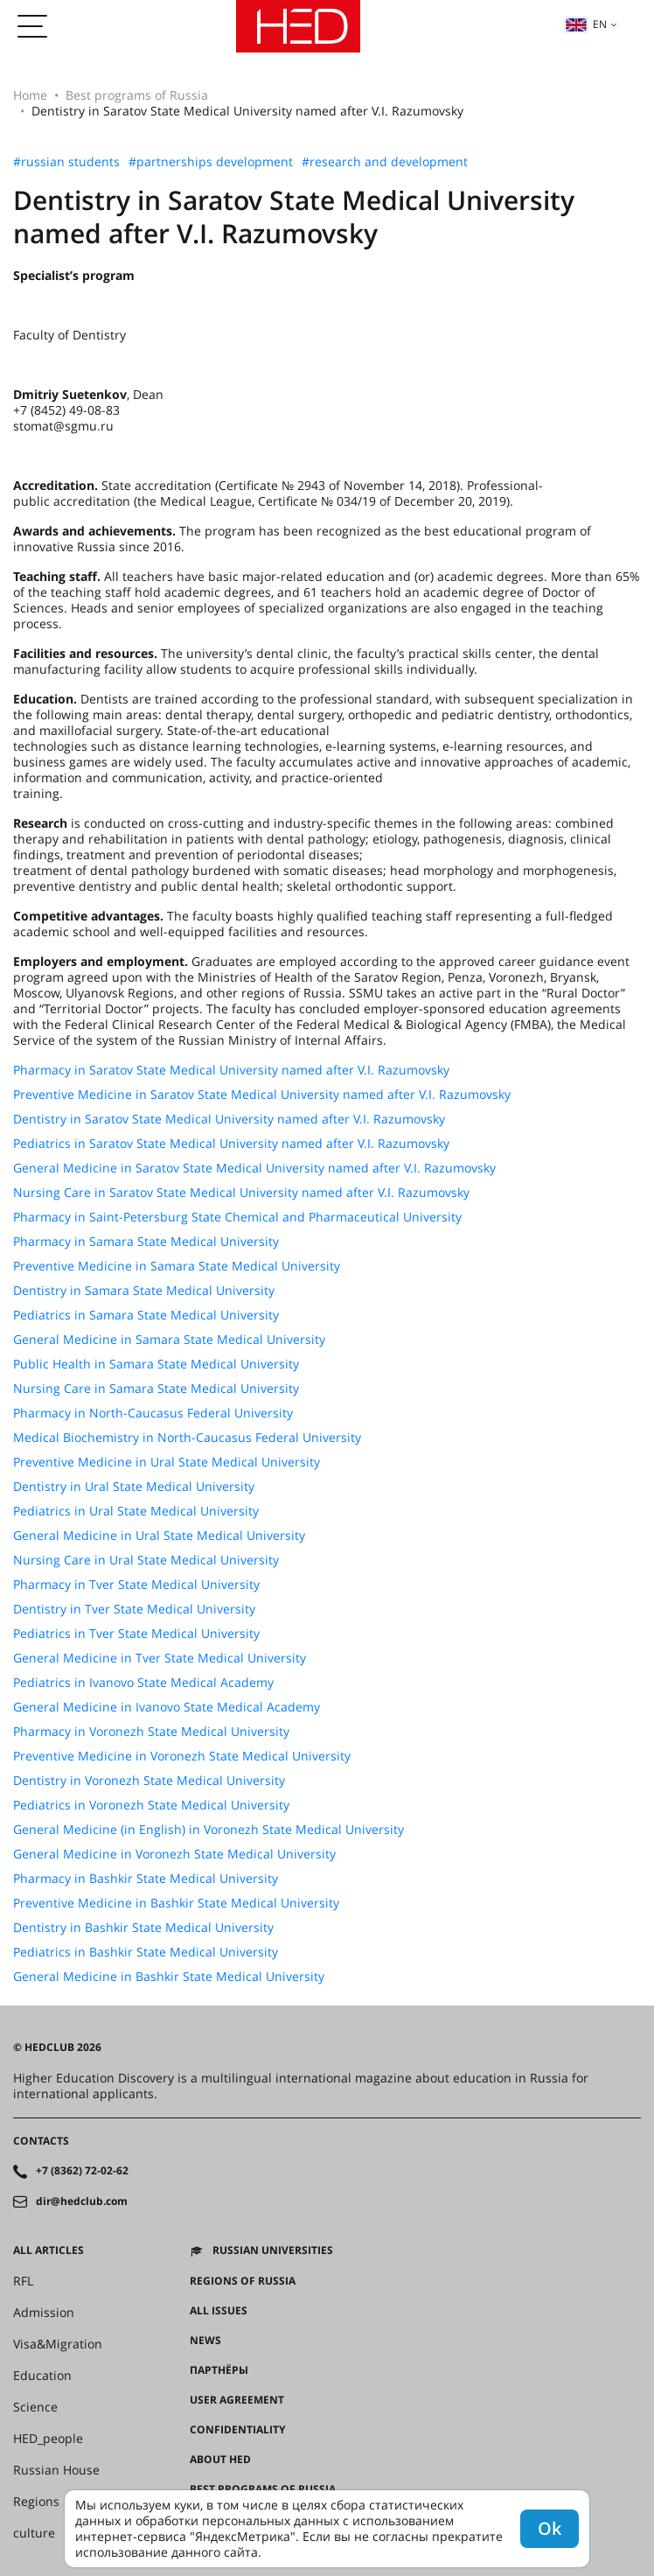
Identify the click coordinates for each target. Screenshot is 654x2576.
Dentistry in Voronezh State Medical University (149, 1780)
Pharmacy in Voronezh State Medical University (151, 1732)
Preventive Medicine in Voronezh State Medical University (182, 1756)
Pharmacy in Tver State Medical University (136, 1584)
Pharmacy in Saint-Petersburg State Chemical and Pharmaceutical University (237, 1217)
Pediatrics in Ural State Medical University (136, 1511)
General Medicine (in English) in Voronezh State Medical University (208, 1830)
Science (35, 2407)
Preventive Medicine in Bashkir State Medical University (176, 1903)
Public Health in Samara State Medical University (156, 1364)
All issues (218, 2311)
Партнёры (219, 2370)
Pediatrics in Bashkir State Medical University (145, 1952)
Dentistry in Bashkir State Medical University (143, 1928)
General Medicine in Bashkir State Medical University (168, 1976)
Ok (549, 2528)
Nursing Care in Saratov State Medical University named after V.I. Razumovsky (241, 1192)
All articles (48, 2251)
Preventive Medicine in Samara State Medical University (176, 1266)
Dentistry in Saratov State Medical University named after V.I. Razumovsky (229, 1119)
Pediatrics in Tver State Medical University (136, 1634)
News (205, 2341)
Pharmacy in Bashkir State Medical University (145, 1878)
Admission (43, 2312)
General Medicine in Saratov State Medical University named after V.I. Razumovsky (254, 1168)
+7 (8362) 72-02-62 (82, 2171)
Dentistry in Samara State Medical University (144, 1290)
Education (42, 2376)
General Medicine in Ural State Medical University (159, 1536)
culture (34, 2533)
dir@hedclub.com (82, 2201)
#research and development (385, 162)
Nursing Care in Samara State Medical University (156, 1388)
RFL (23, 2281)
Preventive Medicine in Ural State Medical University (166, 1462)
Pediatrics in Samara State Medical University (146, 1315)
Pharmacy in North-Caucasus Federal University (153, 1413)
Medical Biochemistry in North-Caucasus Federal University (187, 1438)
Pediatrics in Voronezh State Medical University (151, 1805)
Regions (36, 2502)
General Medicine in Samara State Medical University (169, 1340)
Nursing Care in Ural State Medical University (146, 1560)
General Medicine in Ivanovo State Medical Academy (166, 1707)
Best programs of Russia (137, 95)
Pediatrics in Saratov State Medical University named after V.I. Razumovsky (231, 1144)
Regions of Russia (243, 2281)
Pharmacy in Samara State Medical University (146, 1242)
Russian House (56, 2470)
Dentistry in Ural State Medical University (133, 1486)
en (586, 24)
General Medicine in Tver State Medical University (159, 1658)
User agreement (237, 2400)
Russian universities (272, 2251)
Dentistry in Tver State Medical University (134, 1609)
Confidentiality (237, 2430)
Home (30, 95)
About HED (220, 2460)
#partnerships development (211, 162)
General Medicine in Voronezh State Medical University (174, 1854)
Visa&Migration (57, 2344)
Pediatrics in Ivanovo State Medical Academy (143, 1682)
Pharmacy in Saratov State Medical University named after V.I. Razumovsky (231, 1070)
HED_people (48, 2438)
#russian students (66, 162)
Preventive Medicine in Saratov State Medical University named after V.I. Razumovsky (262, 1094)
